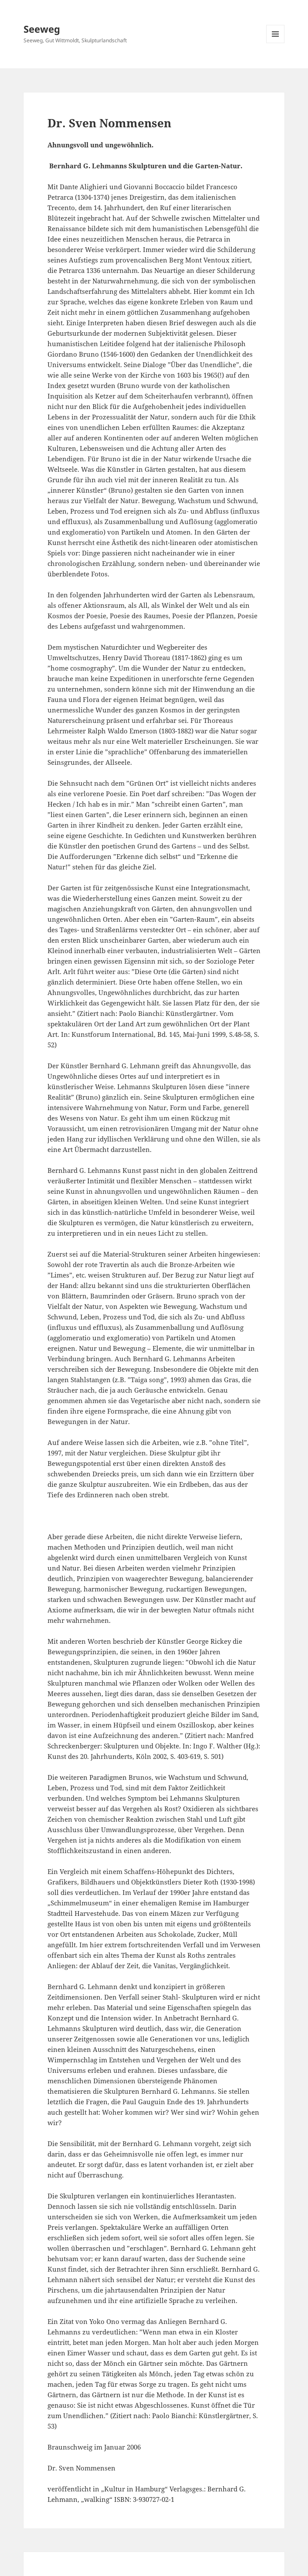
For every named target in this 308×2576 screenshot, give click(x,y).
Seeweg (42, 28)
